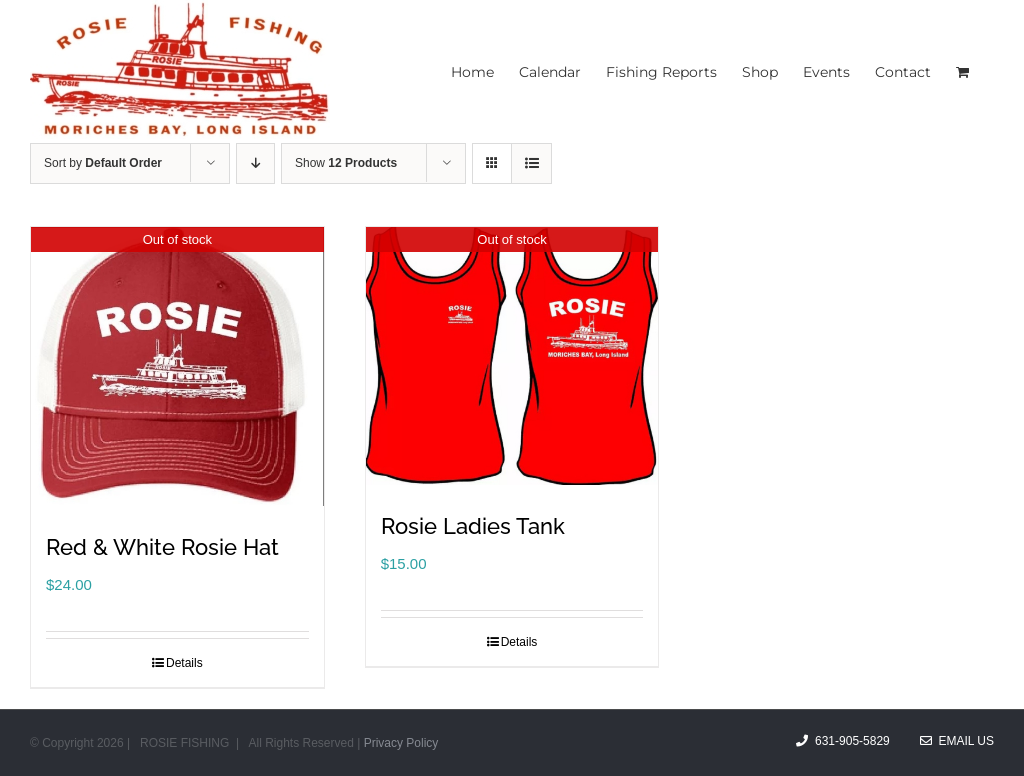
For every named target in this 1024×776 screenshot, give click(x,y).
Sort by (103, 163)
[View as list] (531, 163)
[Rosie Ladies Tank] (512, 356)
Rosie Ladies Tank (473, 526)
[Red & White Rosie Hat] (177, 366)
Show (346, 163)
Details (184, 663)
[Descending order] (255, 163)
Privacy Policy (401, 743)
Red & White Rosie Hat (162, 547)
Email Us (957, 741)
